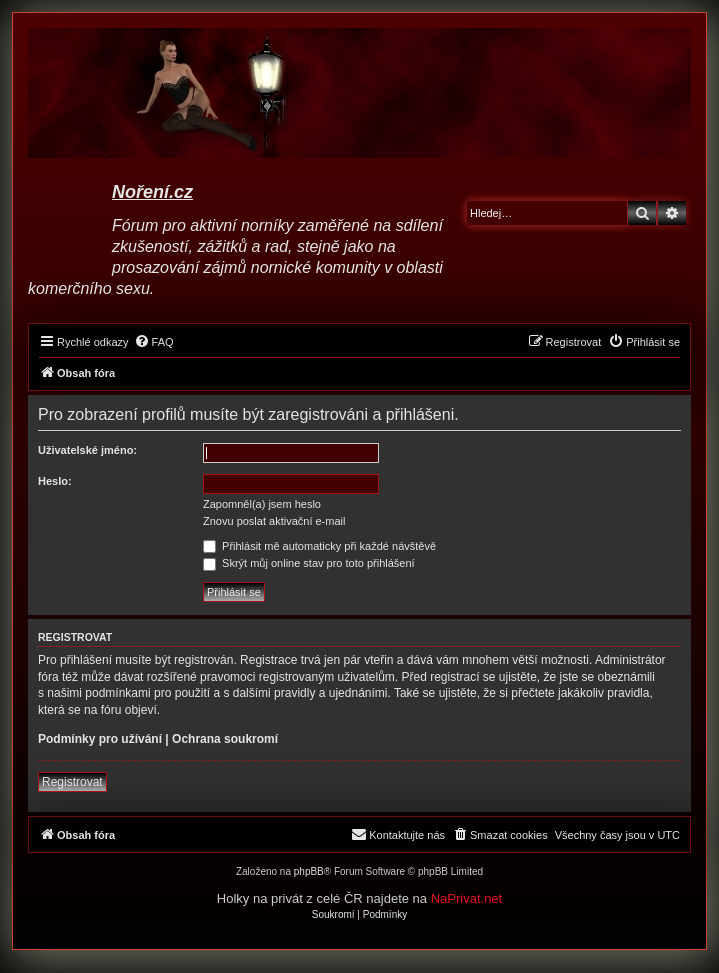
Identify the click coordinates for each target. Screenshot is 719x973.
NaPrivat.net (467, 898)
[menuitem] (154, 342)
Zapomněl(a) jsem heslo (262, 504)
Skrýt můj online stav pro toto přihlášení (309, 563)
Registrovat (72, 782)
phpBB (309, 871)
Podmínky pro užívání (100, 739)
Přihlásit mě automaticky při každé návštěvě (319, 546)
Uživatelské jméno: (87, 450)
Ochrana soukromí (225, 739)
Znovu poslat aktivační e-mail (274, 521)
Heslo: (55, 481)
